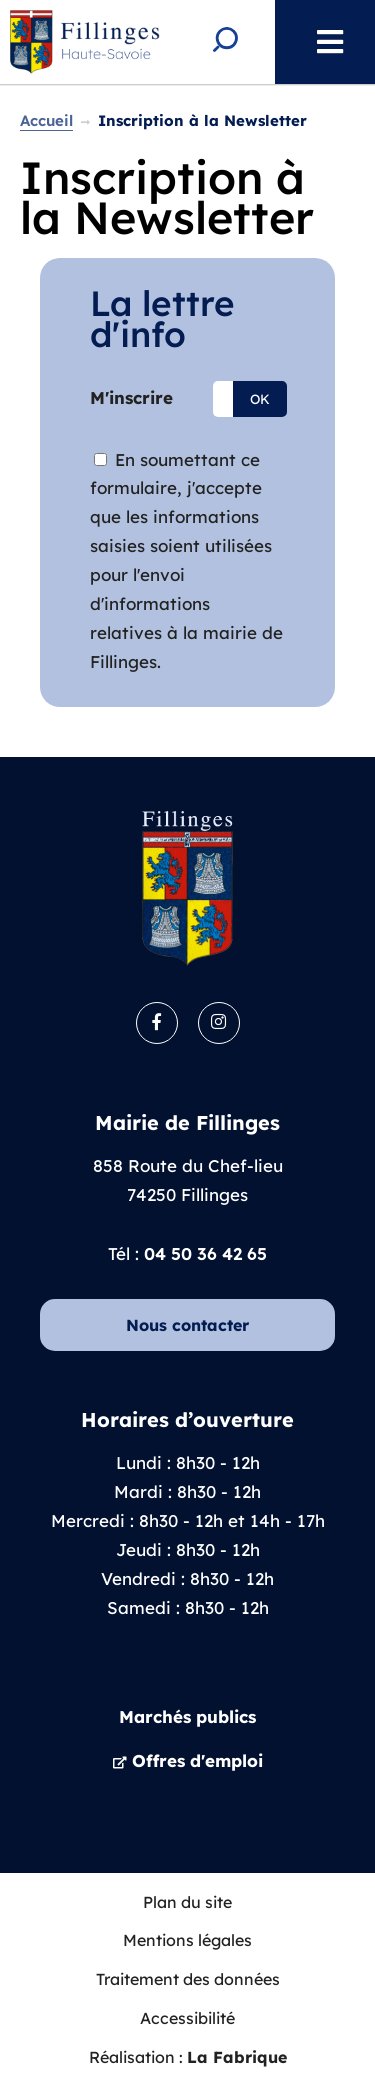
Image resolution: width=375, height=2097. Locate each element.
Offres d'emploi (197, 1760)
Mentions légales (187, 1940)
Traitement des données (188, 1979)
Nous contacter (187, 1325)
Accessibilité (187, 2018)
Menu (320, 42)
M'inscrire (131, 397)
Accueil (46, 120)
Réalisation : (188, 2057)
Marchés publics (187, 1716)
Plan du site (187, 1902)
